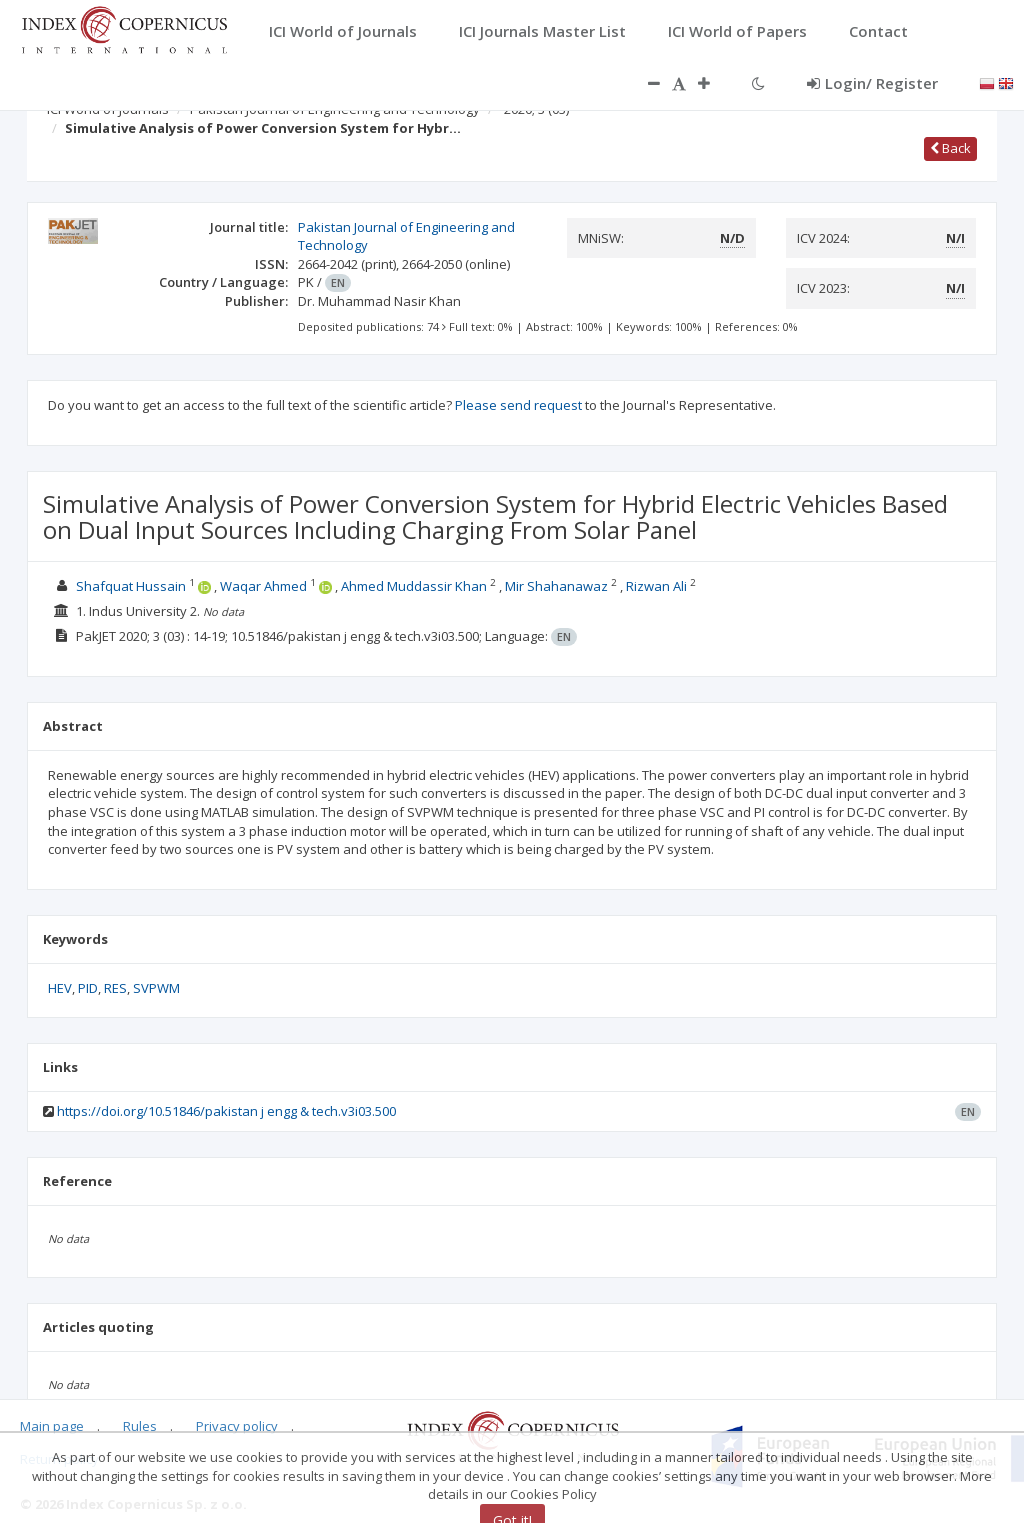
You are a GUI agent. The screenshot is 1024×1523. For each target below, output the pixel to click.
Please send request (518, 405)
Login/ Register (872, 83)
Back (950, 148)
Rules (140, 1426)
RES (115, 988)
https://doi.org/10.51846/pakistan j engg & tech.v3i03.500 (226, 1111)
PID (88, 988)
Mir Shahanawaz (556, 586)
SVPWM (156, 988)
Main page (52, 1426)
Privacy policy (237, 1426)
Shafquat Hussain (131, 586)
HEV (60, 988)
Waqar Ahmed (263, 586)
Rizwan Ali (656, 586)
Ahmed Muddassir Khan (414, 586)
